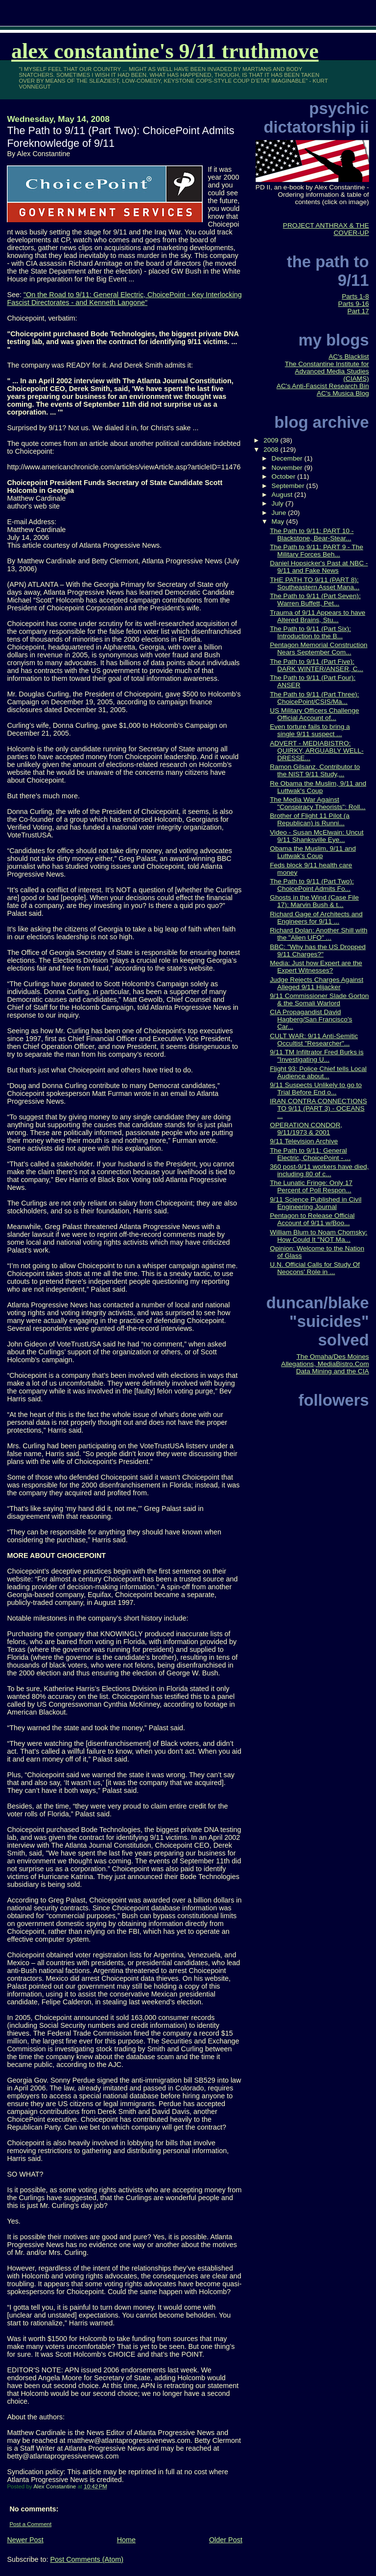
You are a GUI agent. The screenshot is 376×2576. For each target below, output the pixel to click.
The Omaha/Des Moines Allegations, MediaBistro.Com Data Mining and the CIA (325, 1364)
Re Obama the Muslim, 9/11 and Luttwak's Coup (318, 787)
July (278, 503)
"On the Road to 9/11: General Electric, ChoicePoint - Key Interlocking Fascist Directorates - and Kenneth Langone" (124, 298)
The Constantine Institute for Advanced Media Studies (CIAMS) (327, 371)
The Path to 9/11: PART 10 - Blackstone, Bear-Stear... (311, 534)
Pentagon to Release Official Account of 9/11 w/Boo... (312, 1219)
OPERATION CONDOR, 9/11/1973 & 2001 (306, 1128)
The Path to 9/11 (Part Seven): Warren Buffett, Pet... (315, 599)
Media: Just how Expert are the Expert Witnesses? (316, 966)
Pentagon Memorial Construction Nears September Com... (318, 648)
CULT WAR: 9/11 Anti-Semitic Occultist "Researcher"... (314, 1039)
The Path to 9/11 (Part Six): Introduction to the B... (310, 632)
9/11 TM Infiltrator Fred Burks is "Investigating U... (316, 1055)
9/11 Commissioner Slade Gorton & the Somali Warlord (319, 999)
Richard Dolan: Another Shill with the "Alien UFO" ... (318, 934)
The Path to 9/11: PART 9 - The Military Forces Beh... (316, 550)
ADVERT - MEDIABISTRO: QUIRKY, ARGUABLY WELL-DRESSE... (316, 751)
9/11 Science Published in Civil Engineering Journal (315, 1203)
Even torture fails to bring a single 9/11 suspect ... (310, 730)
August (283, 494)
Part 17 (358, 311)
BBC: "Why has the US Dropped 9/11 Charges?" (318, 950)
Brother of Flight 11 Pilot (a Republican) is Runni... (310, 819)
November (288, 467)
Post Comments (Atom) (86, 2559)
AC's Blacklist (349, 356)
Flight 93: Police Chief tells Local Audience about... (318, 1072)
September (289, 485)
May (279, 521)
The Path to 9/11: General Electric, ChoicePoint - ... (310, 1154)
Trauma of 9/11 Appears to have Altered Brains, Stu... (317, 616)
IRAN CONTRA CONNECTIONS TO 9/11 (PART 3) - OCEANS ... (318, 1108)
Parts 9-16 (353, 303)
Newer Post (25, 2540)
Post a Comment (30, 2524)
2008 (271, 449)
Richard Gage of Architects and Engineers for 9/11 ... (316, 917)
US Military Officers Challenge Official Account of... (314, 714)
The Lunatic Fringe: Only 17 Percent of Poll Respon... (311, 1186)
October (284, 476)
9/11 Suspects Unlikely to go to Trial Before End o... (316, 1088)
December (288, 458)
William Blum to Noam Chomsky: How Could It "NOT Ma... (318, 1236)
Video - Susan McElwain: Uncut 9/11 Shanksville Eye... (316, 836)
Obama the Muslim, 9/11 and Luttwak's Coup (313, 852)
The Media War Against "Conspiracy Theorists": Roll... (317, 803)
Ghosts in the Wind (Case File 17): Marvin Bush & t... (314, 901)
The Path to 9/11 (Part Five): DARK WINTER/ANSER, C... (316, 665)
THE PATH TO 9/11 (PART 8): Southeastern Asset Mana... (314, 583)
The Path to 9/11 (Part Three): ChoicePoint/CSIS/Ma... (314, 698)
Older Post (225, 2540)
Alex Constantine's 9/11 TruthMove (165, 51)
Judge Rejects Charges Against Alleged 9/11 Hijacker (316, 983)
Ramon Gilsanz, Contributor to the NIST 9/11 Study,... (315, 770)
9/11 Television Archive (304, 1141)
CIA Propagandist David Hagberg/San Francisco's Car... (311, 1019)
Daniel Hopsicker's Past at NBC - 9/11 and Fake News (319, 566)
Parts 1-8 (355, 296)
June (280, 512)
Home (126, 2540)
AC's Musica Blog (343, 393)
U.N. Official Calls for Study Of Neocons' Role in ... (315, 1268)
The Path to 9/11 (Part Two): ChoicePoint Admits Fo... (312, 885)
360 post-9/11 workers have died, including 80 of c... (319, 1170)
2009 (271, 440)
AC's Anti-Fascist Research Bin (323, 386)
